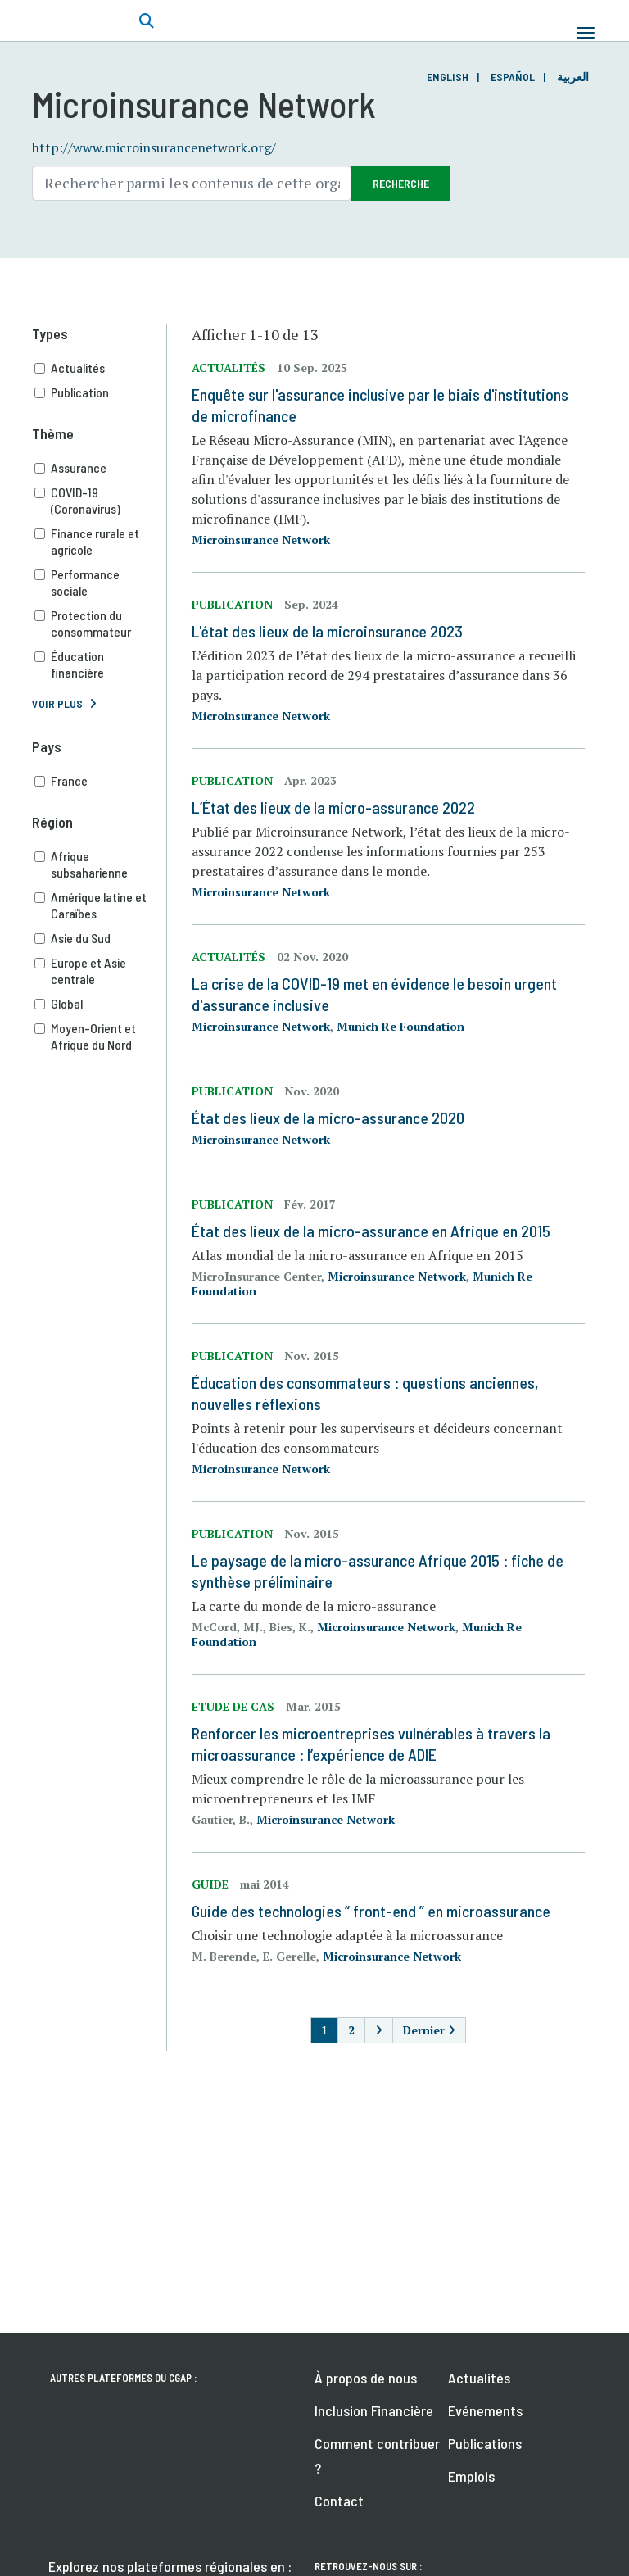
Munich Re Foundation (400, 1026)
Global (101, 1003)
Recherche (401, 183)
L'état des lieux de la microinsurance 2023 (327, 631)
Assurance (101, 468)
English (447, 77)
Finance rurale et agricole (101, 541)
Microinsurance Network (261, 539)
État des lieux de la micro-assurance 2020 (328, 1117)
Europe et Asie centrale (101, 971)
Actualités (101, 368)
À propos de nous (365, 2378)
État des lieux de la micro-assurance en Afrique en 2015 (371, 1230)
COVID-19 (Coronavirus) (101, 500)
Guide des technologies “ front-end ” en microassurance (371, 1911)
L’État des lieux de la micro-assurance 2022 (333, 807)
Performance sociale (101, 582)
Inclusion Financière (373, 2410)
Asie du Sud (101, 938)
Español (513, 77)
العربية (573, 77)
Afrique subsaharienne (101, 864)
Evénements (485, 2410)
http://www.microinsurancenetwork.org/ (154, 147)
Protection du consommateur (101, 623)
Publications (485, 2443)
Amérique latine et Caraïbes (101, 905)
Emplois (471, 2476)
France (101, 781)
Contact (339, 2501)
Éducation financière (101, 664)
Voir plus (57, 703)
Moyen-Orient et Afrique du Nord (101, 1036)
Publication (101, 392)
